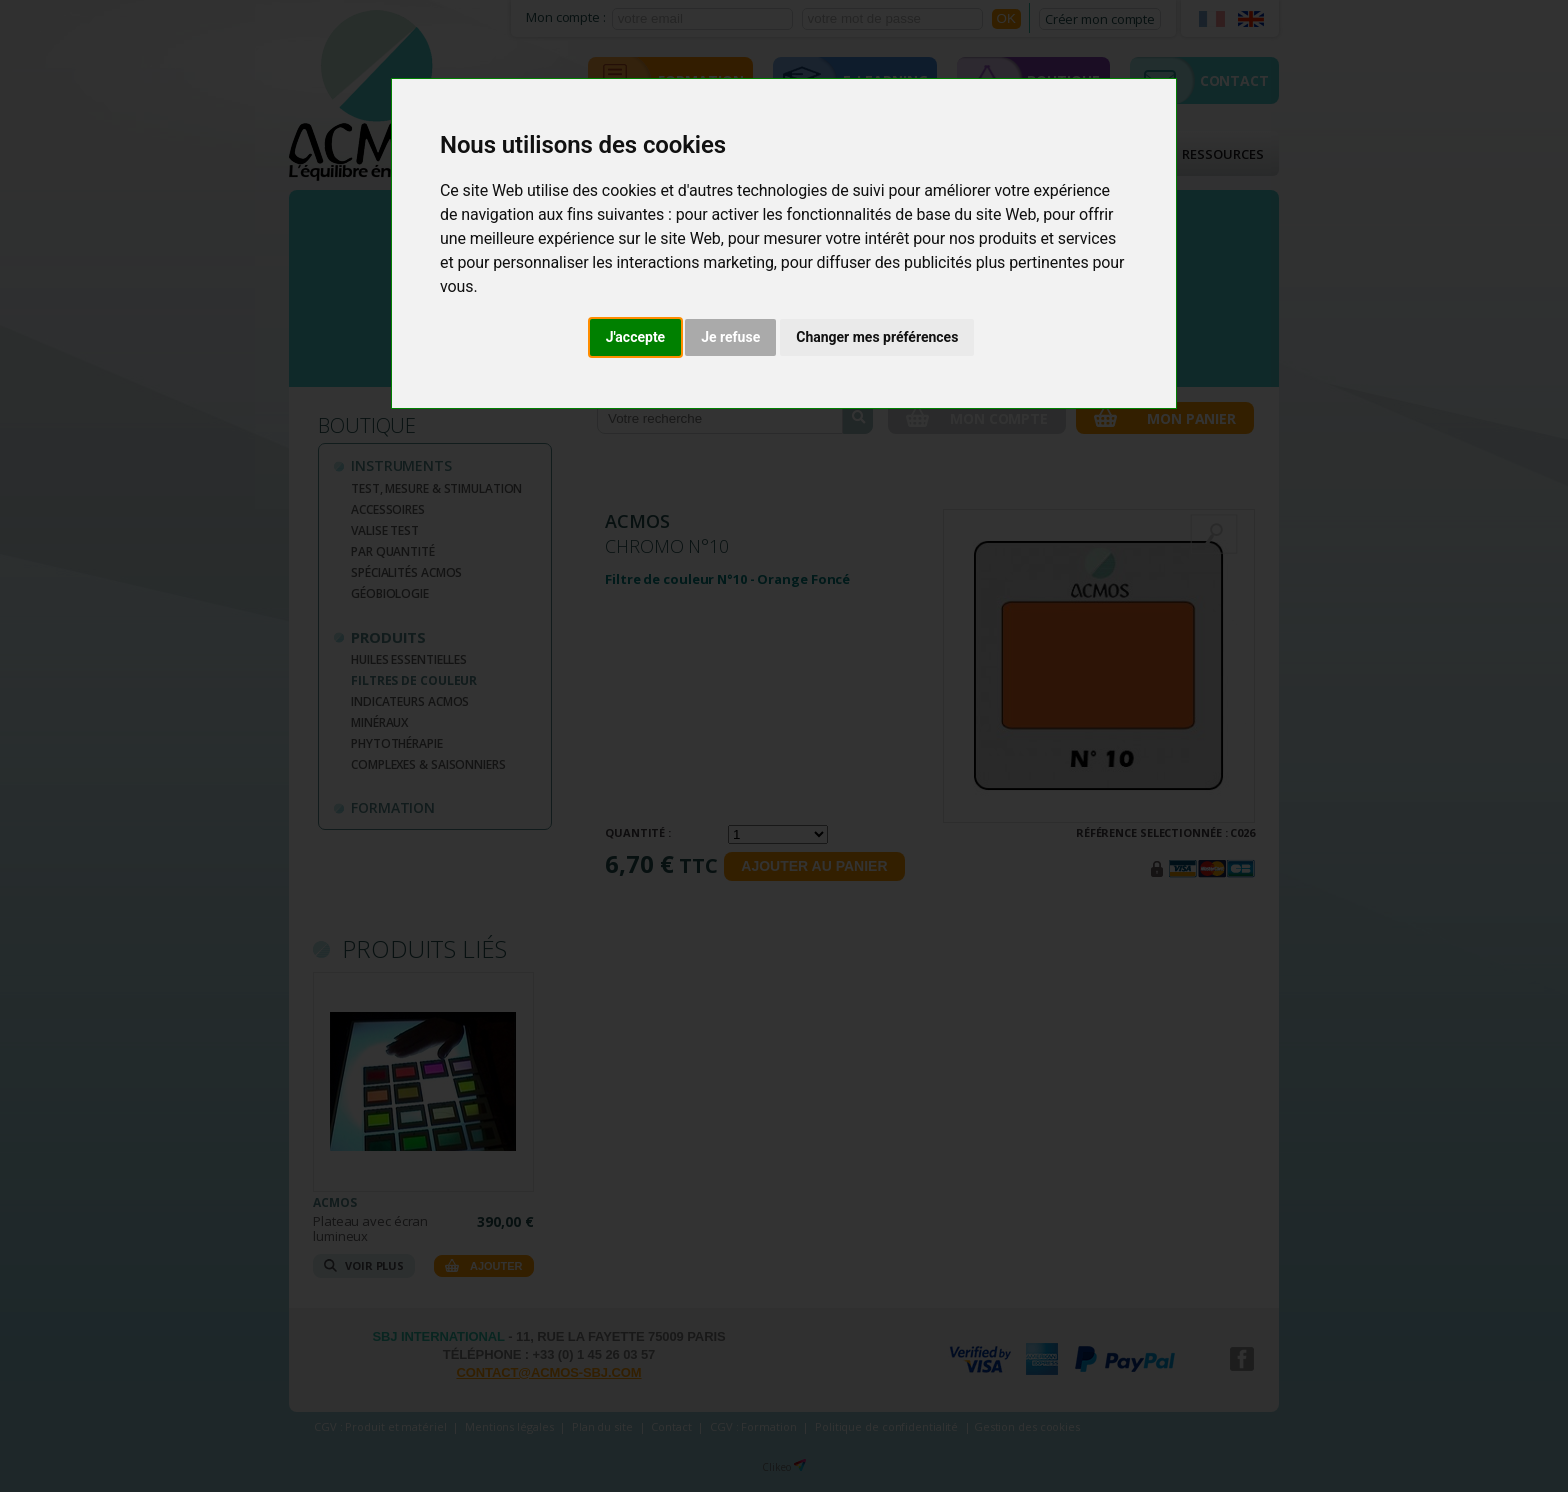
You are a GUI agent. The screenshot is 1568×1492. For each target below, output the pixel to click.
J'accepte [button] (636, 337)
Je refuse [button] (730, 337)
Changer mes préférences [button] (877, 337)
